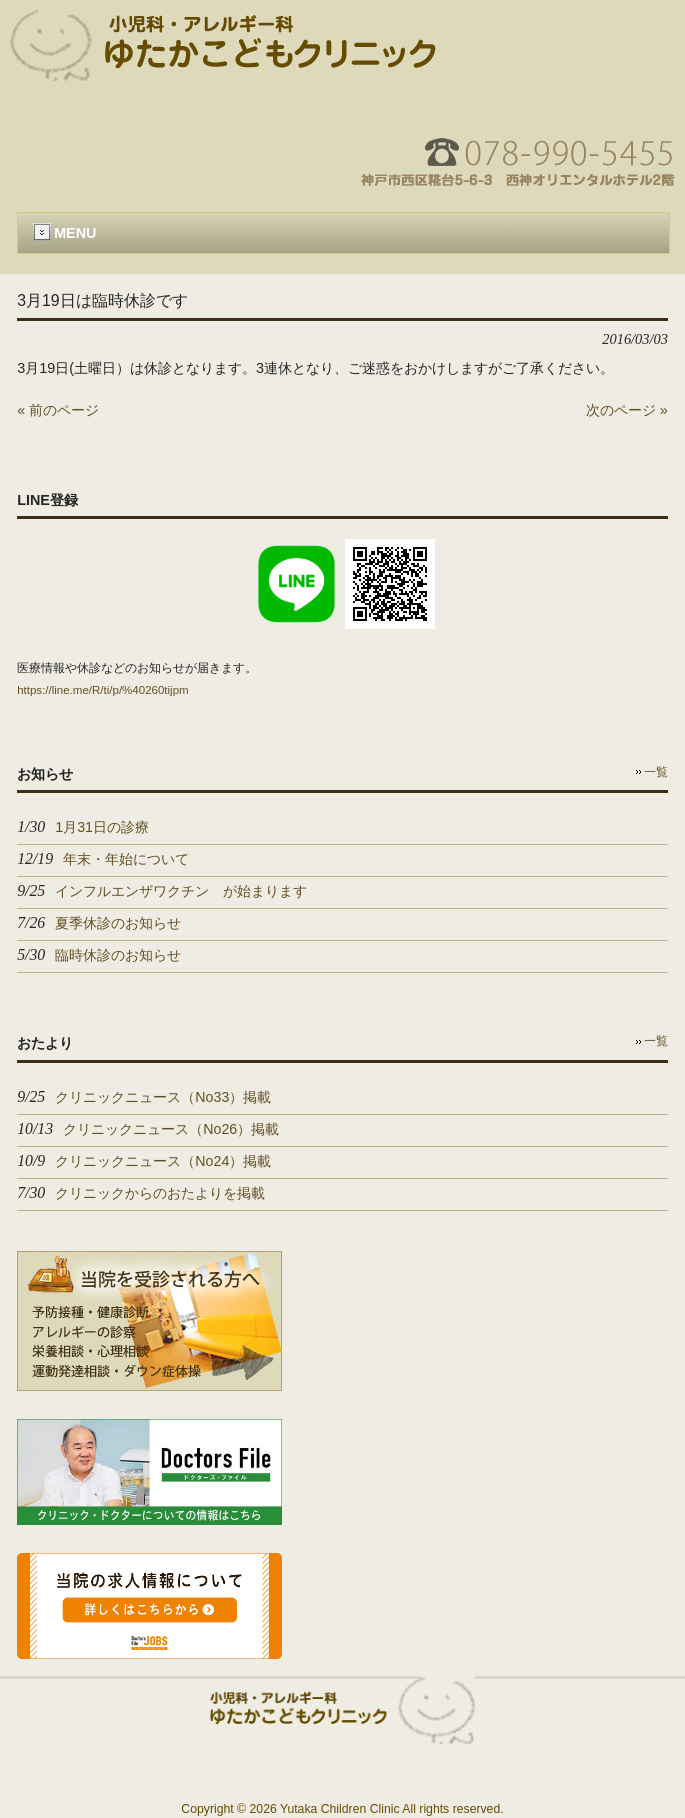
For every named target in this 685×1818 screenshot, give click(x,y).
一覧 (656, 772)
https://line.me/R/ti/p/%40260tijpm (103, 690)
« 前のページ (58, 410)
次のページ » (627, 410)
